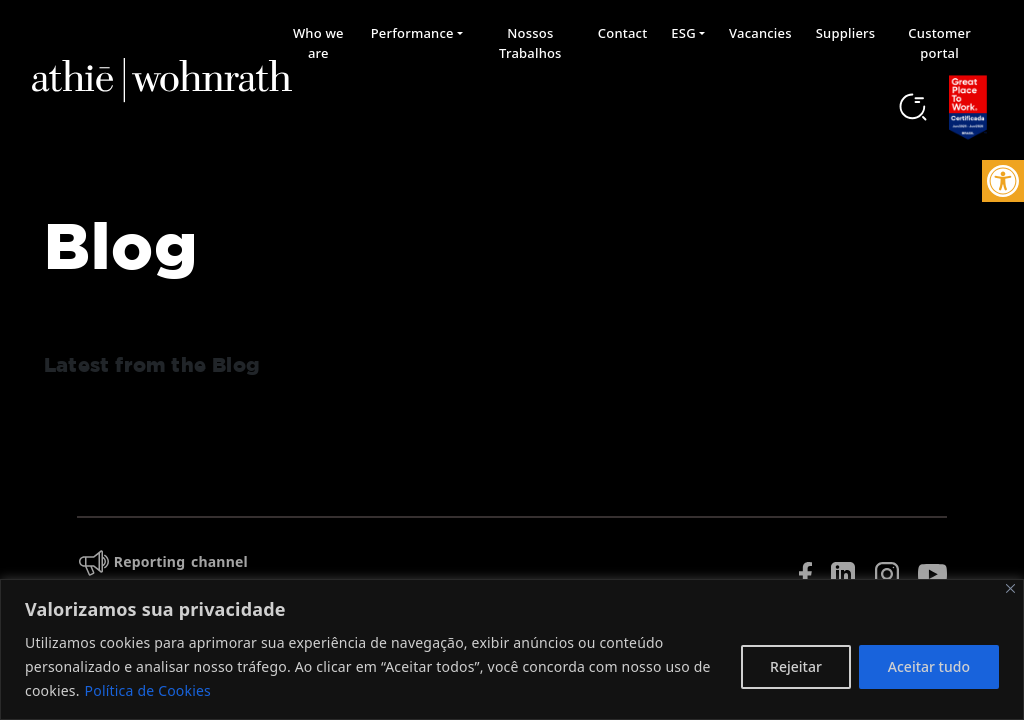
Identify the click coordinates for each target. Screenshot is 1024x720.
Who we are (318, 43)
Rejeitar (796, 666)
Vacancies (760, 33)
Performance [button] (412, 33)
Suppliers (846, 33)
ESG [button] (683, 33)
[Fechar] (1010, 588)
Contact (623, 33)
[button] (1003, 181)
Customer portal (939, 43)
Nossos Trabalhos (530, 43)
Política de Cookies (148, 690)
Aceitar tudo (929, 666)
